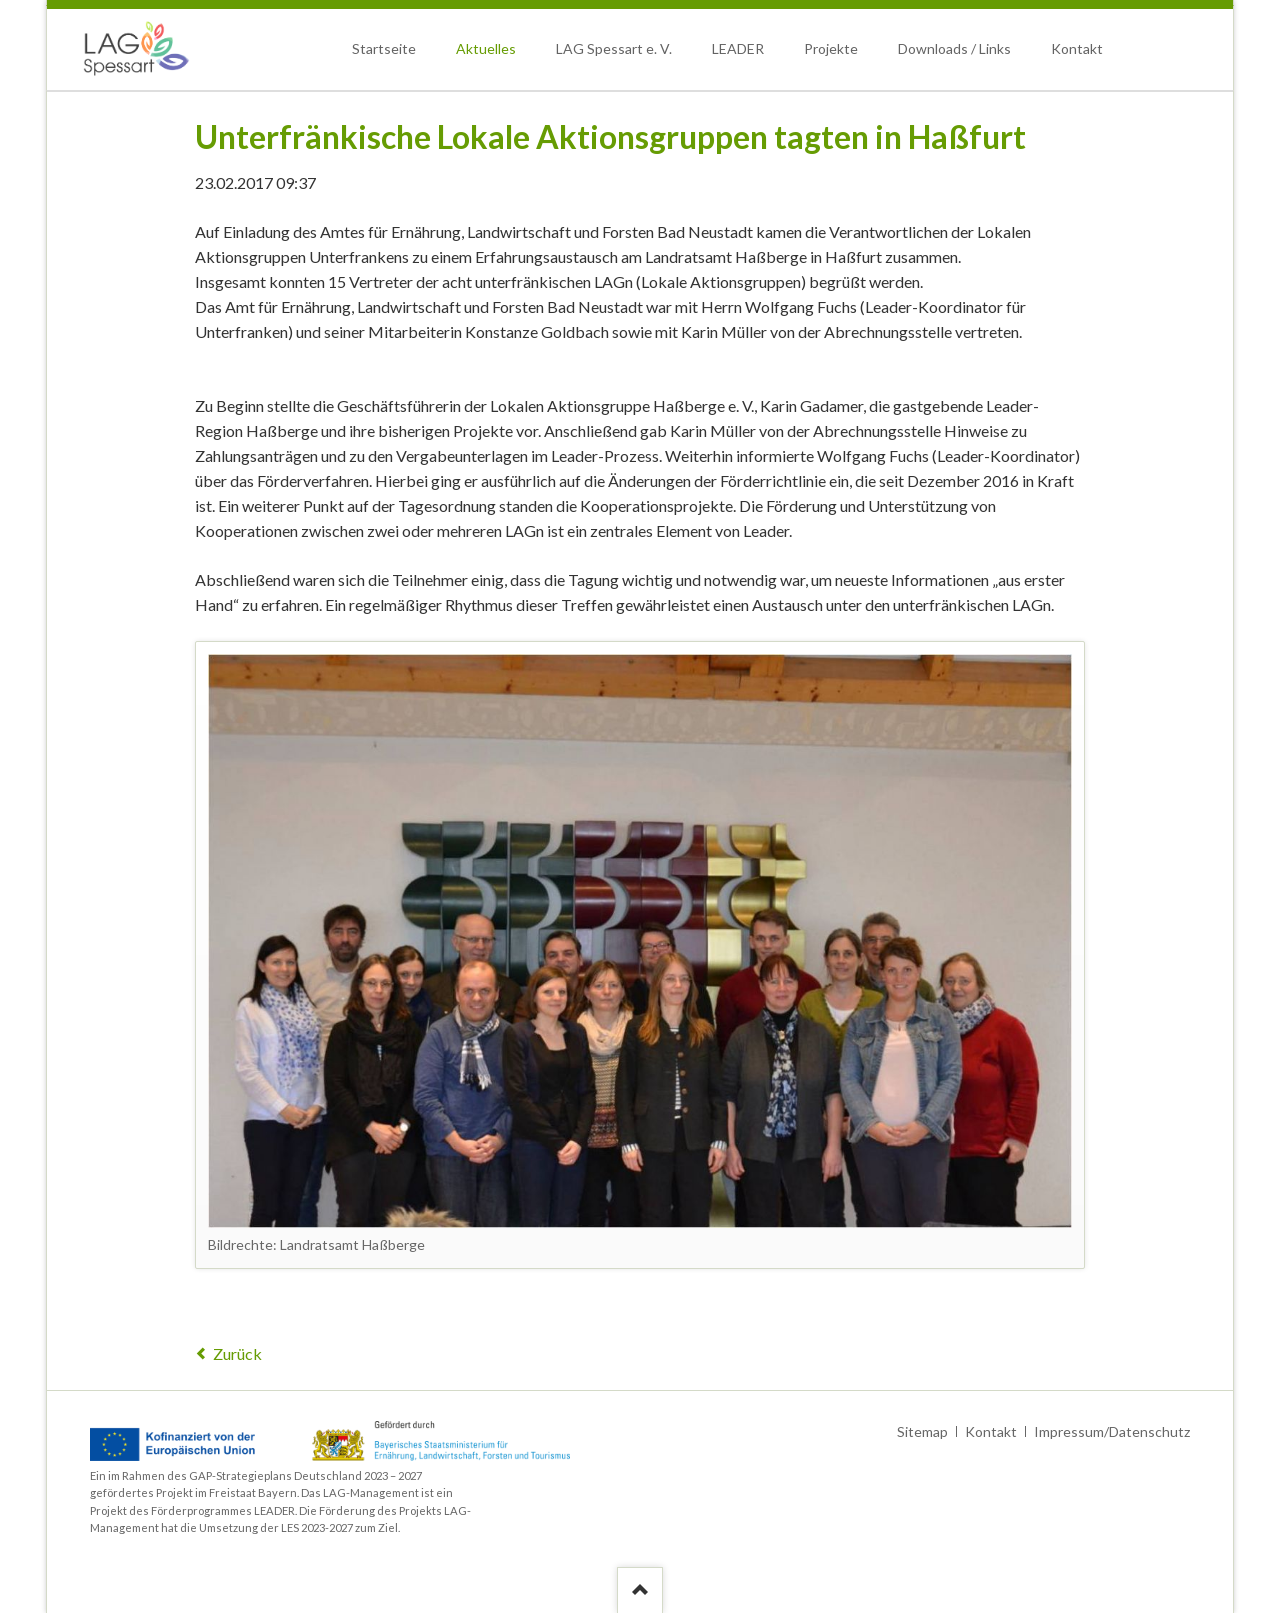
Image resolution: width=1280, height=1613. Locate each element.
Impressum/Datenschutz (1112, 1431)
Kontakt (1077, 48)
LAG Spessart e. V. (614, 48)
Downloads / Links (954, 48)
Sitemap (922, 1431)
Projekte (831, 48)
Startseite (384, 48)
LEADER (738, 48)
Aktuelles (486, 48)
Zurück (237, 1353)
